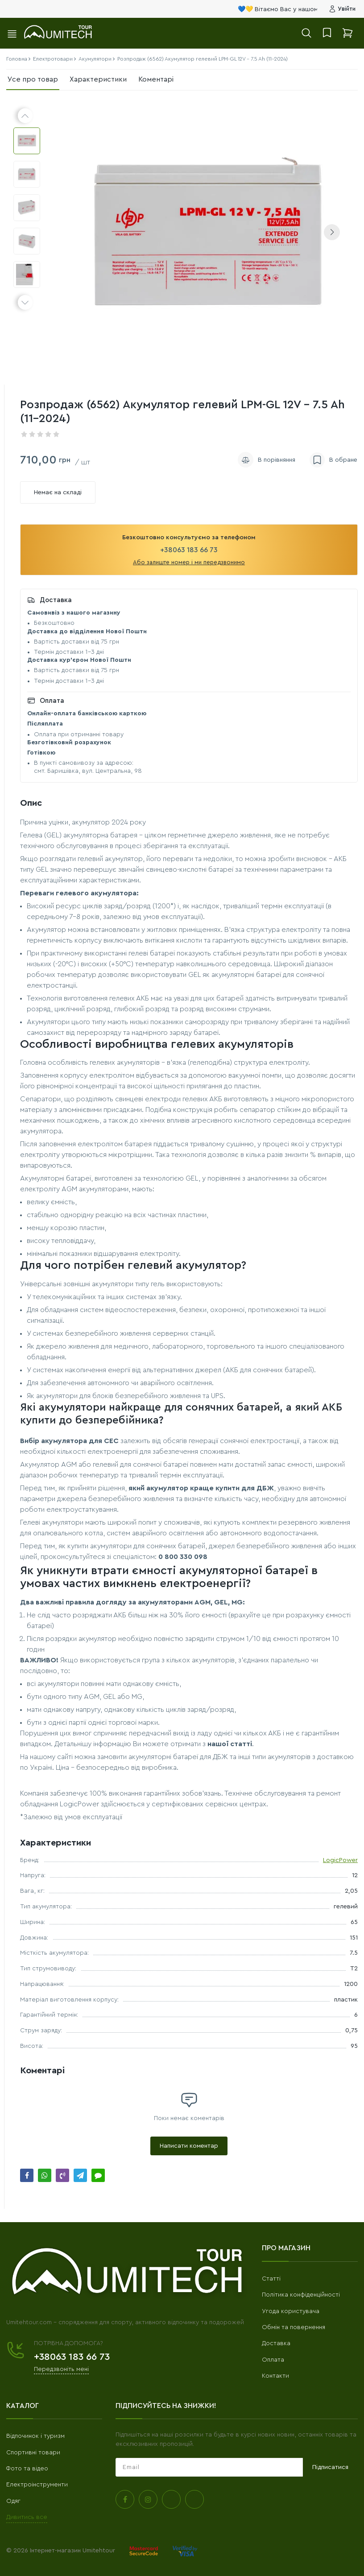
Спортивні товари (33, 2452)
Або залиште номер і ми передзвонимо (189, 562)
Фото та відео (27, 2468)
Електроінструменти (37, 2485)
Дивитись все (26, 2517)
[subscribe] (209, 2467)
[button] (332, 232)
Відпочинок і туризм (35, 2436)
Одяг (13, 2501)
